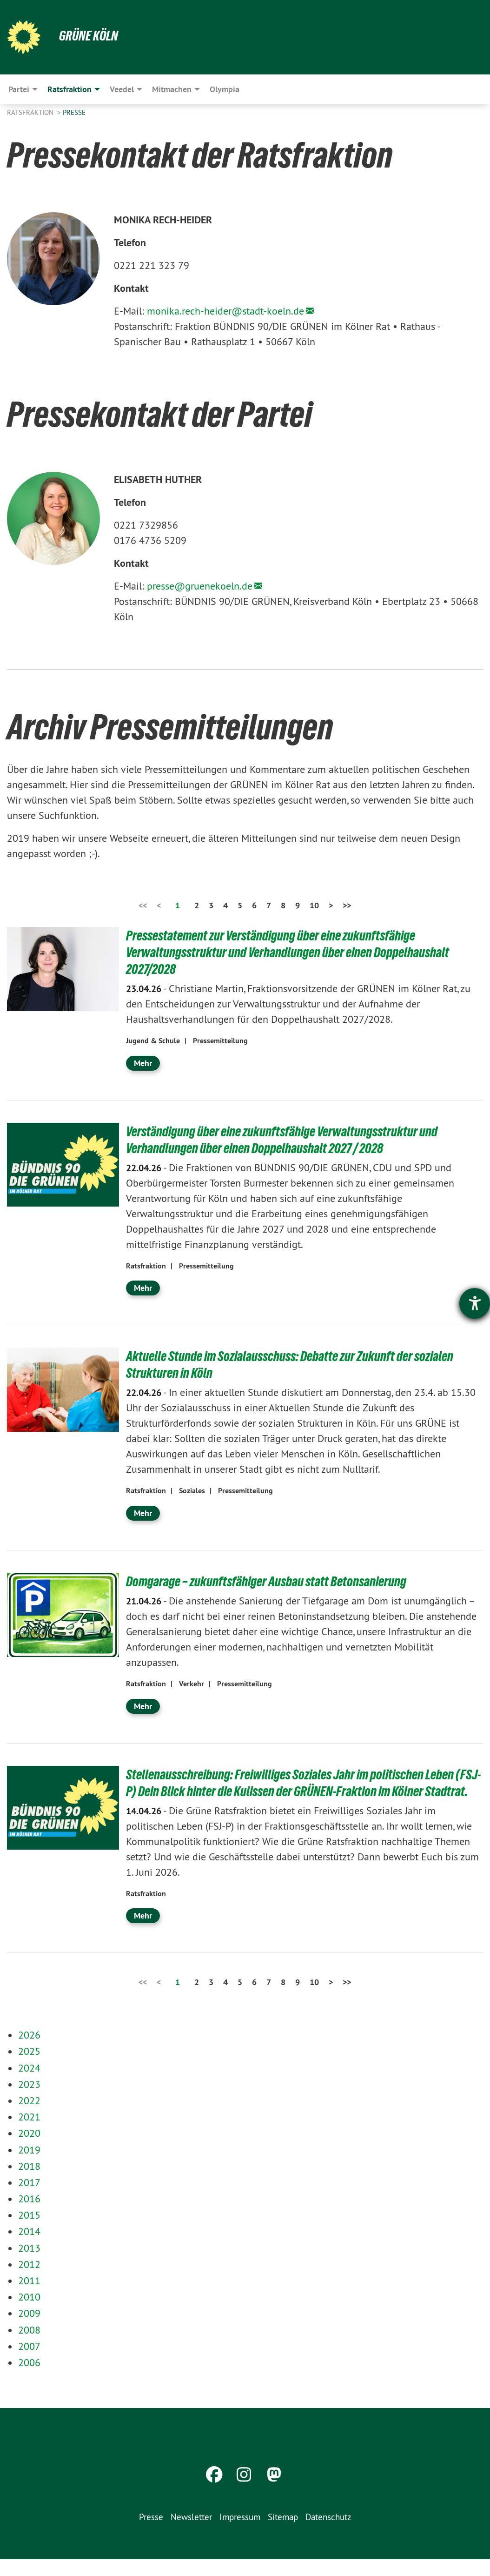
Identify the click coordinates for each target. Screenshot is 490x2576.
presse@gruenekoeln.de (199, 585)
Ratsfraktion (31, 112)
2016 (29, 2215)
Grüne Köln (90, 35)
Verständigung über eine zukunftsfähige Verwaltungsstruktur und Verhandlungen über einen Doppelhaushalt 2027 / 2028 (293, 1139)
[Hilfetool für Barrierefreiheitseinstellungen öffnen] (474, 1303)
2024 (29, 2084)
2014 (29, 2247)
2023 (29, 2100)
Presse (74, 112)
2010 (29, 2313)
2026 (29, 2051)
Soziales (192, 1491)
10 (314, 905)
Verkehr (191, 1684)
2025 (29, 2067)
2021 (29, 2133)
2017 (29, 2199)
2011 (29, 2297)
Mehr (143, 1063)
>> (347, 905)
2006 (29, 2379)
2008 (29, 2346)
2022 (29, 2117)
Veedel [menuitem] (122, 89)
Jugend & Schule (153, 1041)
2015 (29, 2231)
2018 (29, 2182)
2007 (29, 2362)
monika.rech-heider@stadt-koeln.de (225, 310)
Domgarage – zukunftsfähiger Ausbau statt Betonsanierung (276, 1581)
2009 (29, 2329)
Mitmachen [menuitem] (172, 89)
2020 (29, 2149)
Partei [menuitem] (18, 89)
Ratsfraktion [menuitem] (69, 89)
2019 (29, 2166)
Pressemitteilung (220, 1041)
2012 (29, 2281)
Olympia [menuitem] (224, 89)
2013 (29, 2264)
